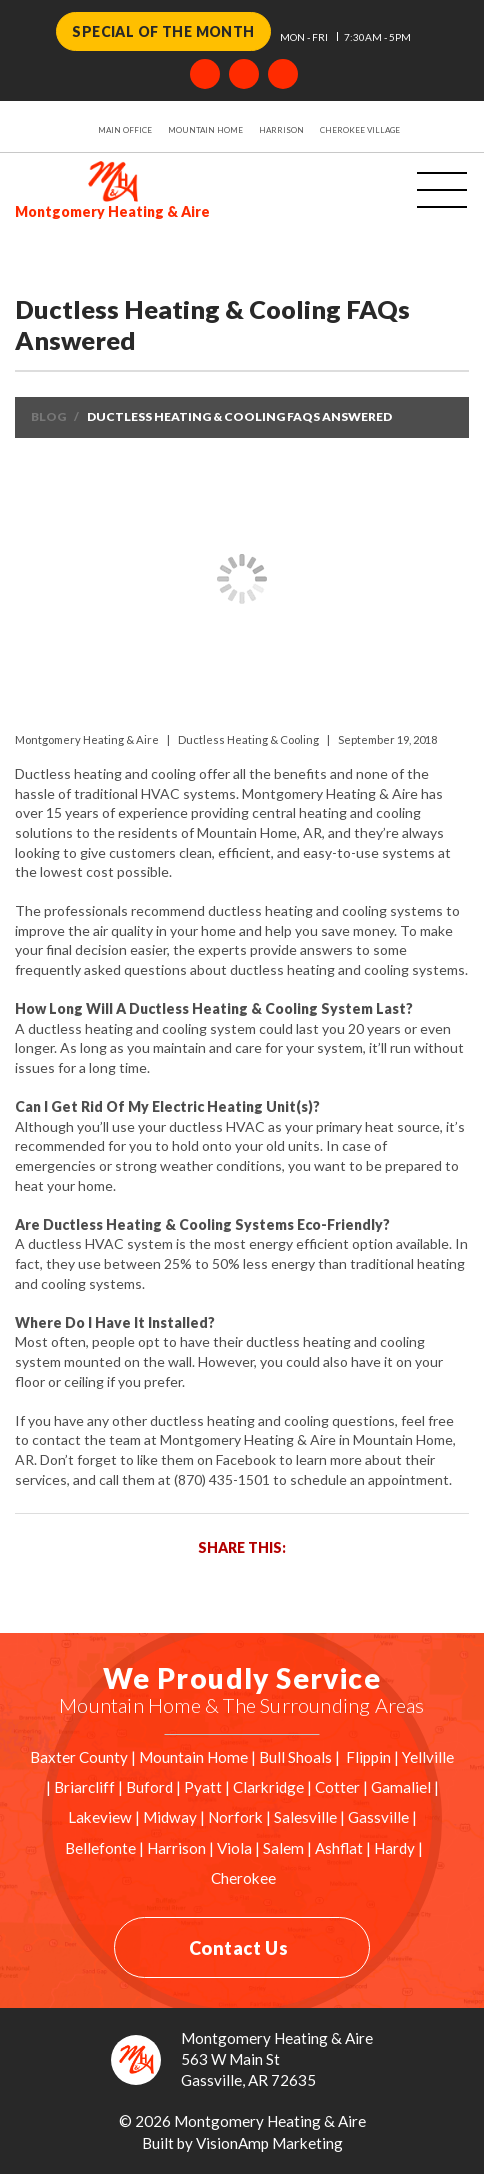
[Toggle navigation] (417, 191)
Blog (48, 416)
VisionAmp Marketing (269, 2143)
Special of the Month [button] (163, 31)
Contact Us (238, 1948)
